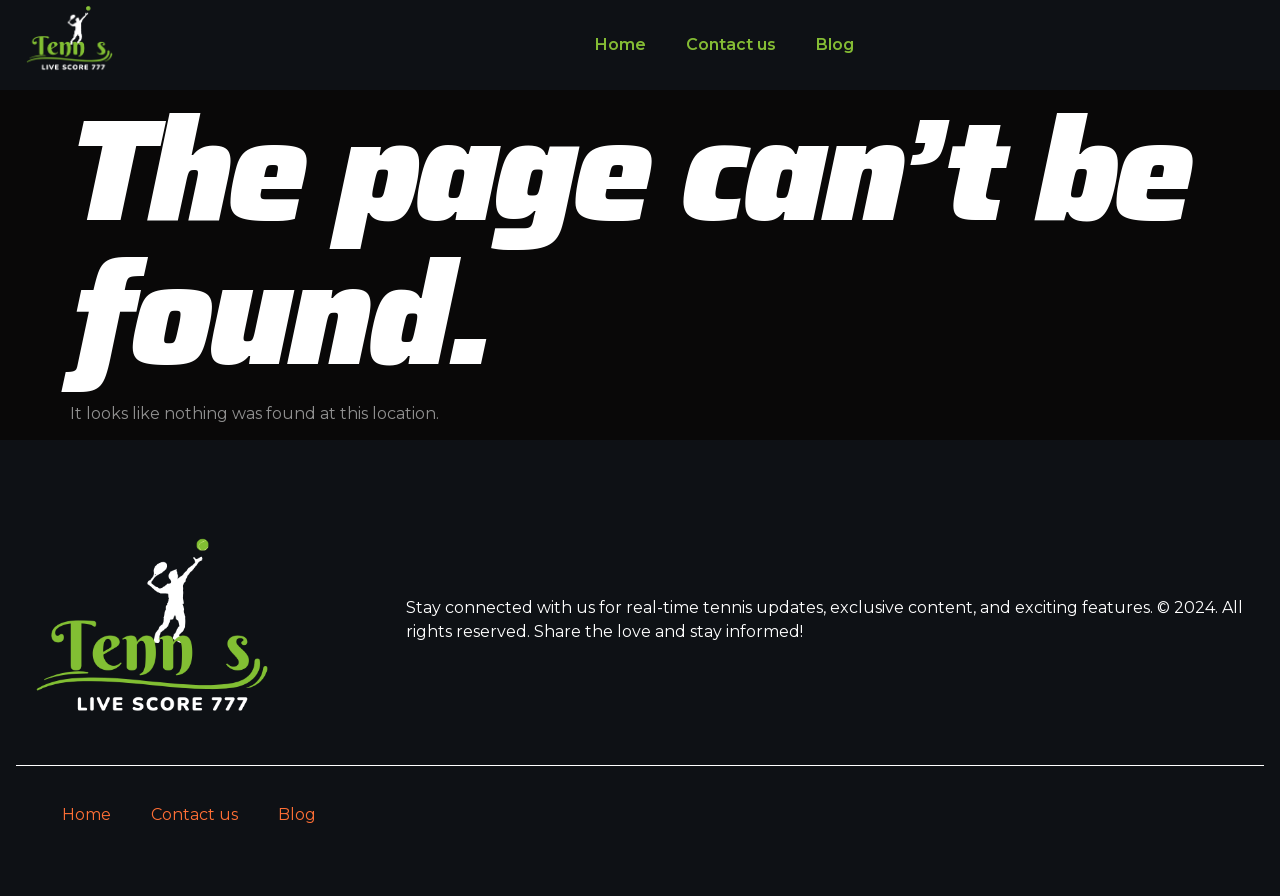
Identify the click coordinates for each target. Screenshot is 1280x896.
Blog (835, 44)
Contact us (731, 44)
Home (620, 44)
